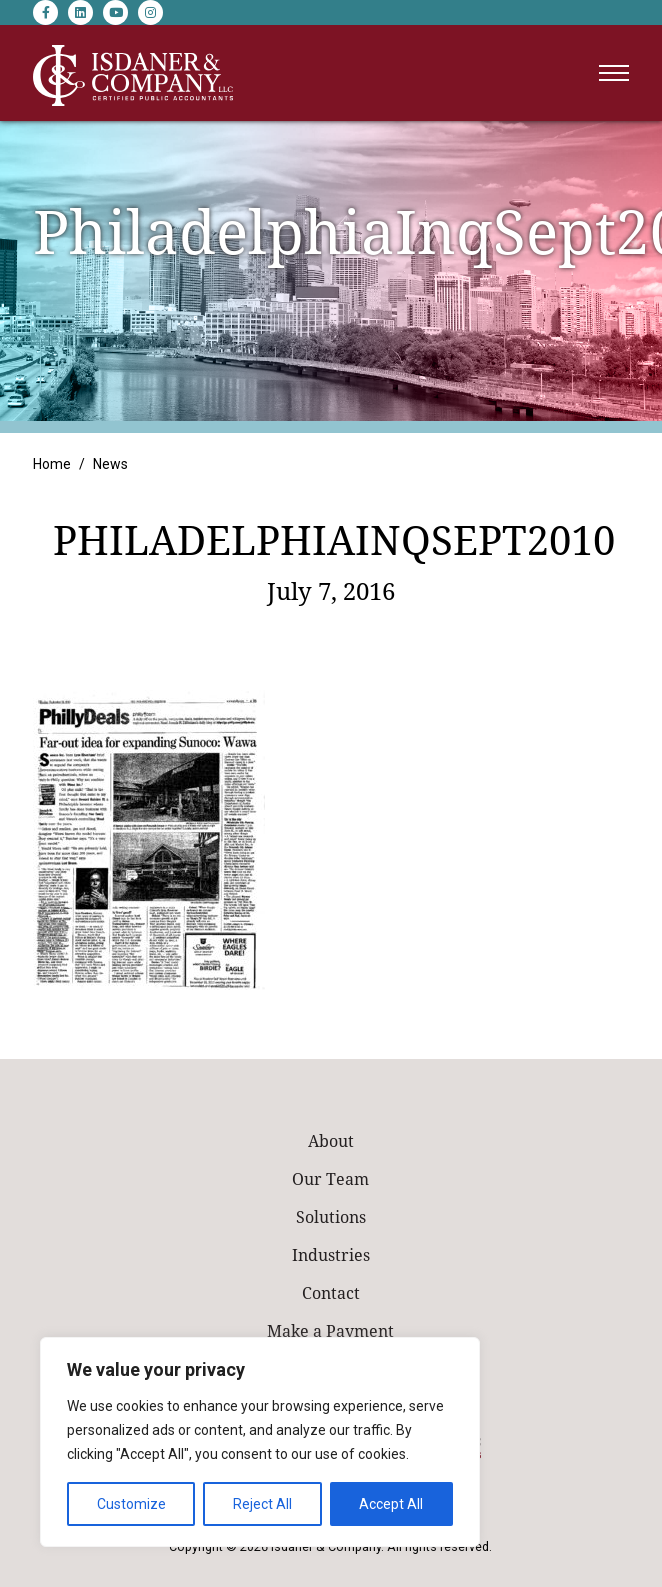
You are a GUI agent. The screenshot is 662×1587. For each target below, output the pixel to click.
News (110, 464)
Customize (131, 1504)
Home (52, 464)
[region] (260, 1442)
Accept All (391, 1504)
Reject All (262, 1504)
